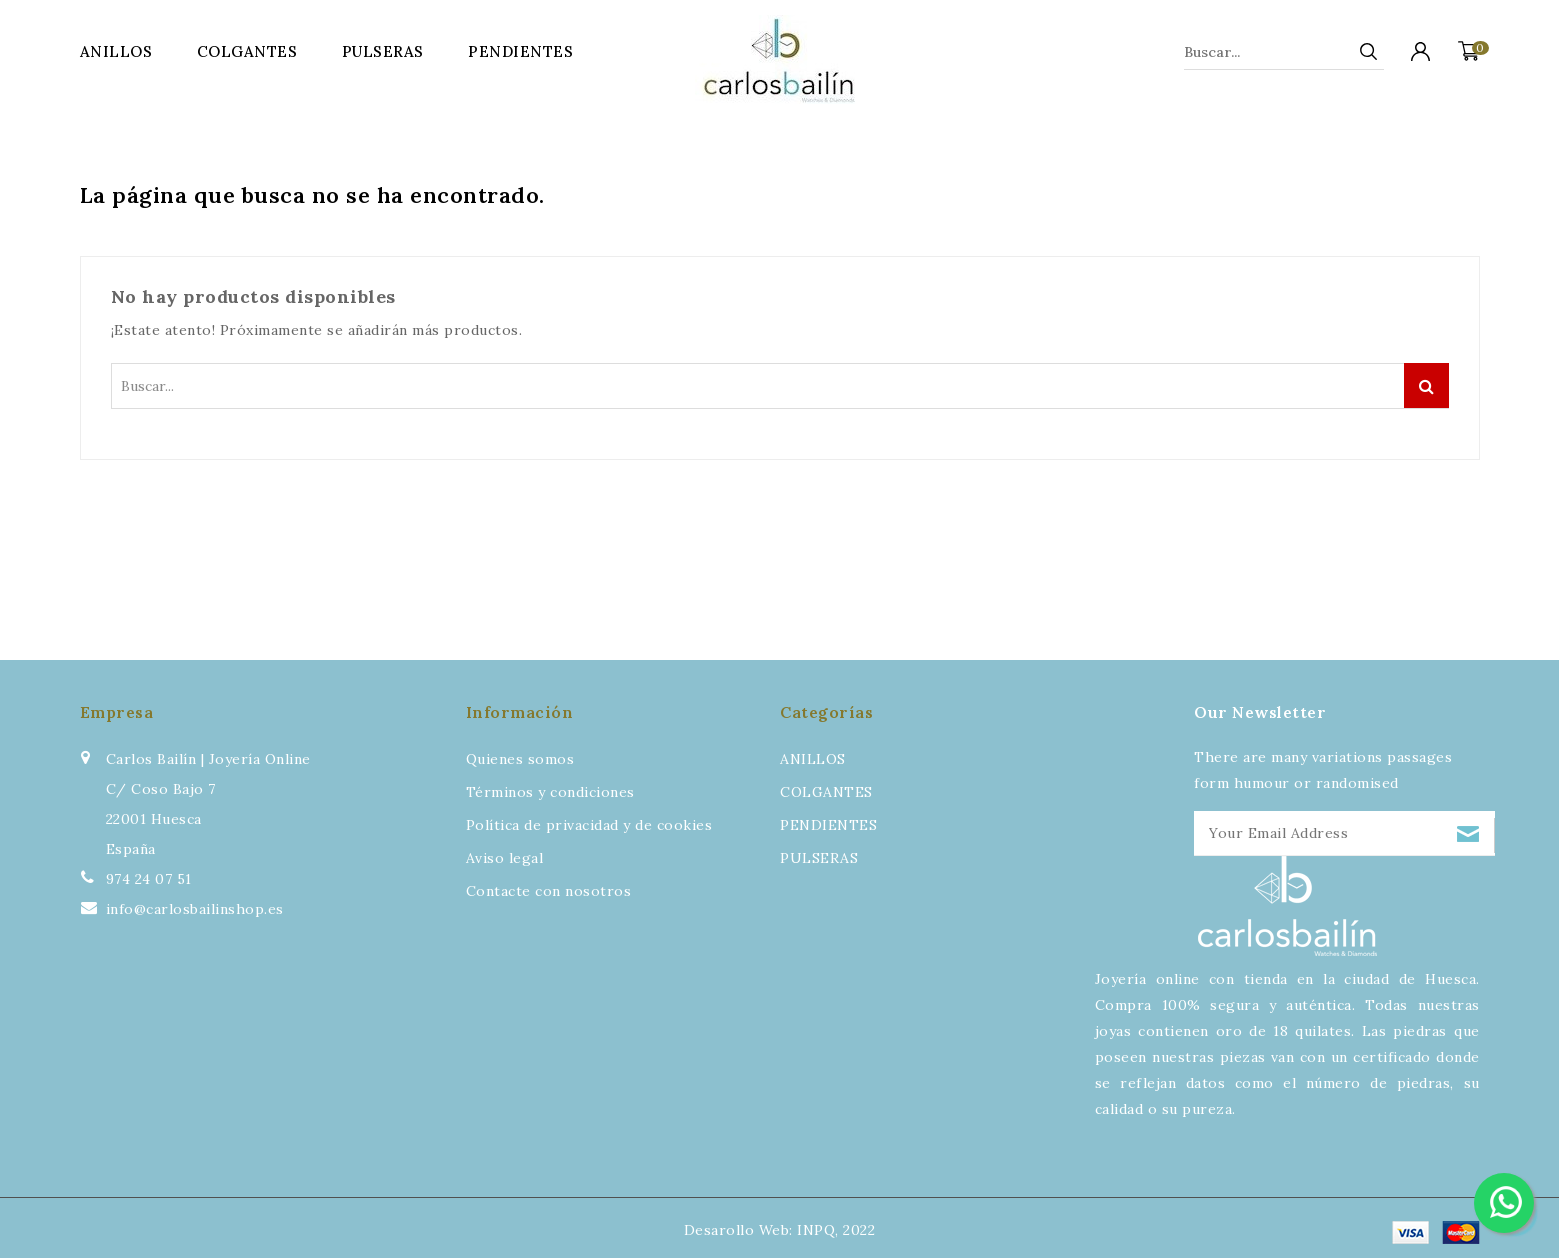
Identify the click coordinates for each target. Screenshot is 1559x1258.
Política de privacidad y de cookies (589, 825)
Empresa (117, 712)
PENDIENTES (520, 51)
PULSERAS (383, 51)
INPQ (816, 1230)
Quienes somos (520, 759)
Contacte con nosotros (549, 891)
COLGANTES (247, 51)
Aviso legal (505, 858)
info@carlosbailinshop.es (195, 909)
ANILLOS (116, 51)
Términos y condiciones (550, 792)
